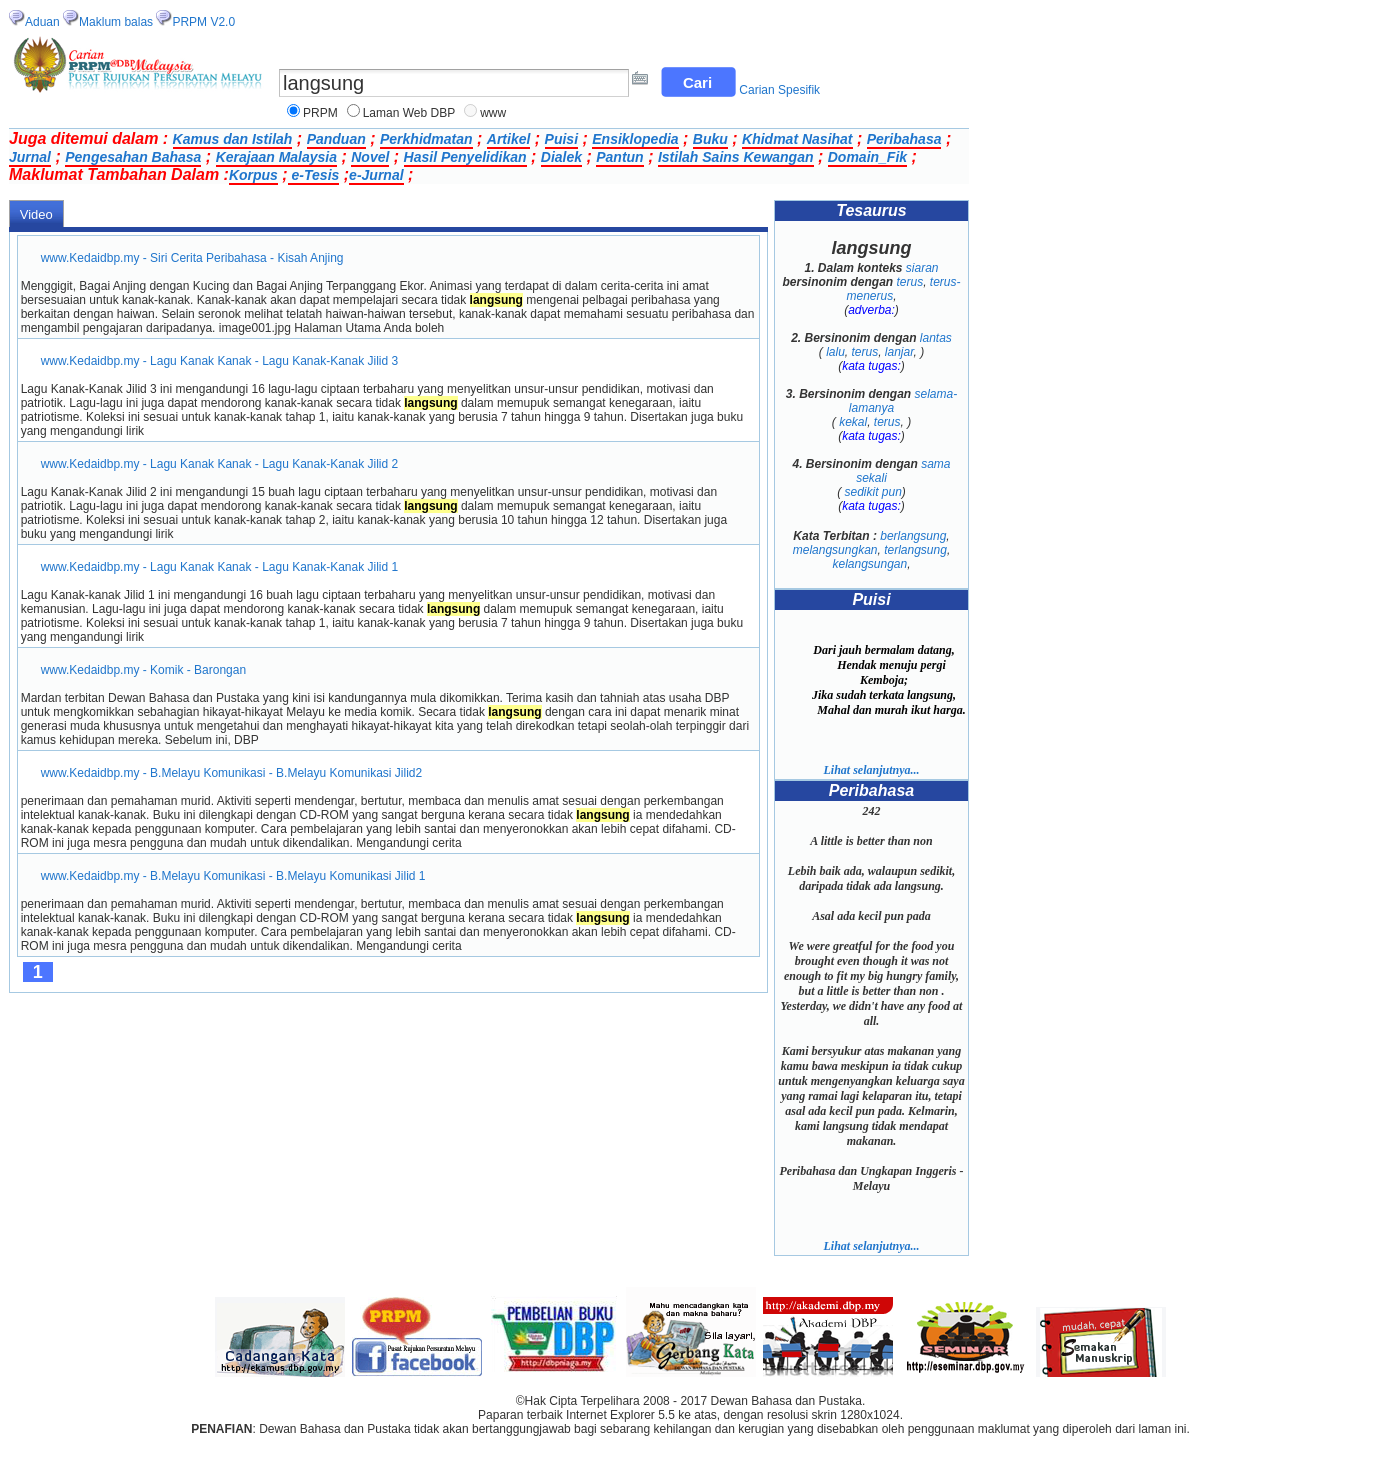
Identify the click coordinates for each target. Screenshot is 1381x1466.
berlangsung (913, 536)
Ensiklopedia (635, 139)
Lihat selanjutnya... (871, 770)
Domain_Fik (867, 157)
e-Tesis (314, 175)
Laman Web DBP (409, 113)
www (493, 113)
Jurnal (30, 157)
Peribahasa (904, 139)
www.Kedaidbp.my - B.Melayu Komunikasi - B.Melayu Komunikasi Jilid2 (232, 773)
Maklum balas (116, 22)
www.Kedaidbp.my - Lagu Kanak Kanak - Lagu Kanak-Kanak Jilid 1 (220, 567)
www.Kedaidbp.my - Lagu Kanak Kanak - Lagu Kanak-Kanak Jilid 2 (220, 464)
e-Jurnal (376, 175)
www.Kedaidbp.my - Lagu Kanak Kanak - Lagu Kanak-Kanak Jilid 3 (220, 361)
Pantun (619, 157)
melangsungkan (835, 550)
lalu (835, 352)
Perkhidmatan (426, 139)
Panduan (336, 139)
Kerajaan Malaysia (276, 157)
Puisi (561, 139)
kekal (853, 422)
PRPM (320, 113)
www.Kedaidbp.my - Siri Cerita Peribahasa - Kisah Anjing (192, 258)
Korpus (253, 175)
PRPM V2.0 (203, 22)
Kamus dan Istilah (233, 139)
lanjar (899, 352)
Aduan (42, 22)
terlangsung (915, 550)
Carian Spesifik (779, 90)
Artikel (509, 139)
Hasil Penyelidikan (465, 157)
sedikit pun (872, 492)
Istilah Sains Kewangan (736, 157)
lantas (936, 338)
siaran (922, 268)
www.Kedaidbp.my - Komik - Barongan (143, 670)
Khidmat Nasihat (797, 139)
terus (909, 282)
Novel (370, 157)
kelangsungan (869, 564)
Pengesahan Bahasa (133, 157)
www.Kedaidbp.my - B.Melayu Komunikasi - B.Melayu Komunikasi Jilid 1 (233, 876)
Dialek (561, 157)
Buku (710, 139)
